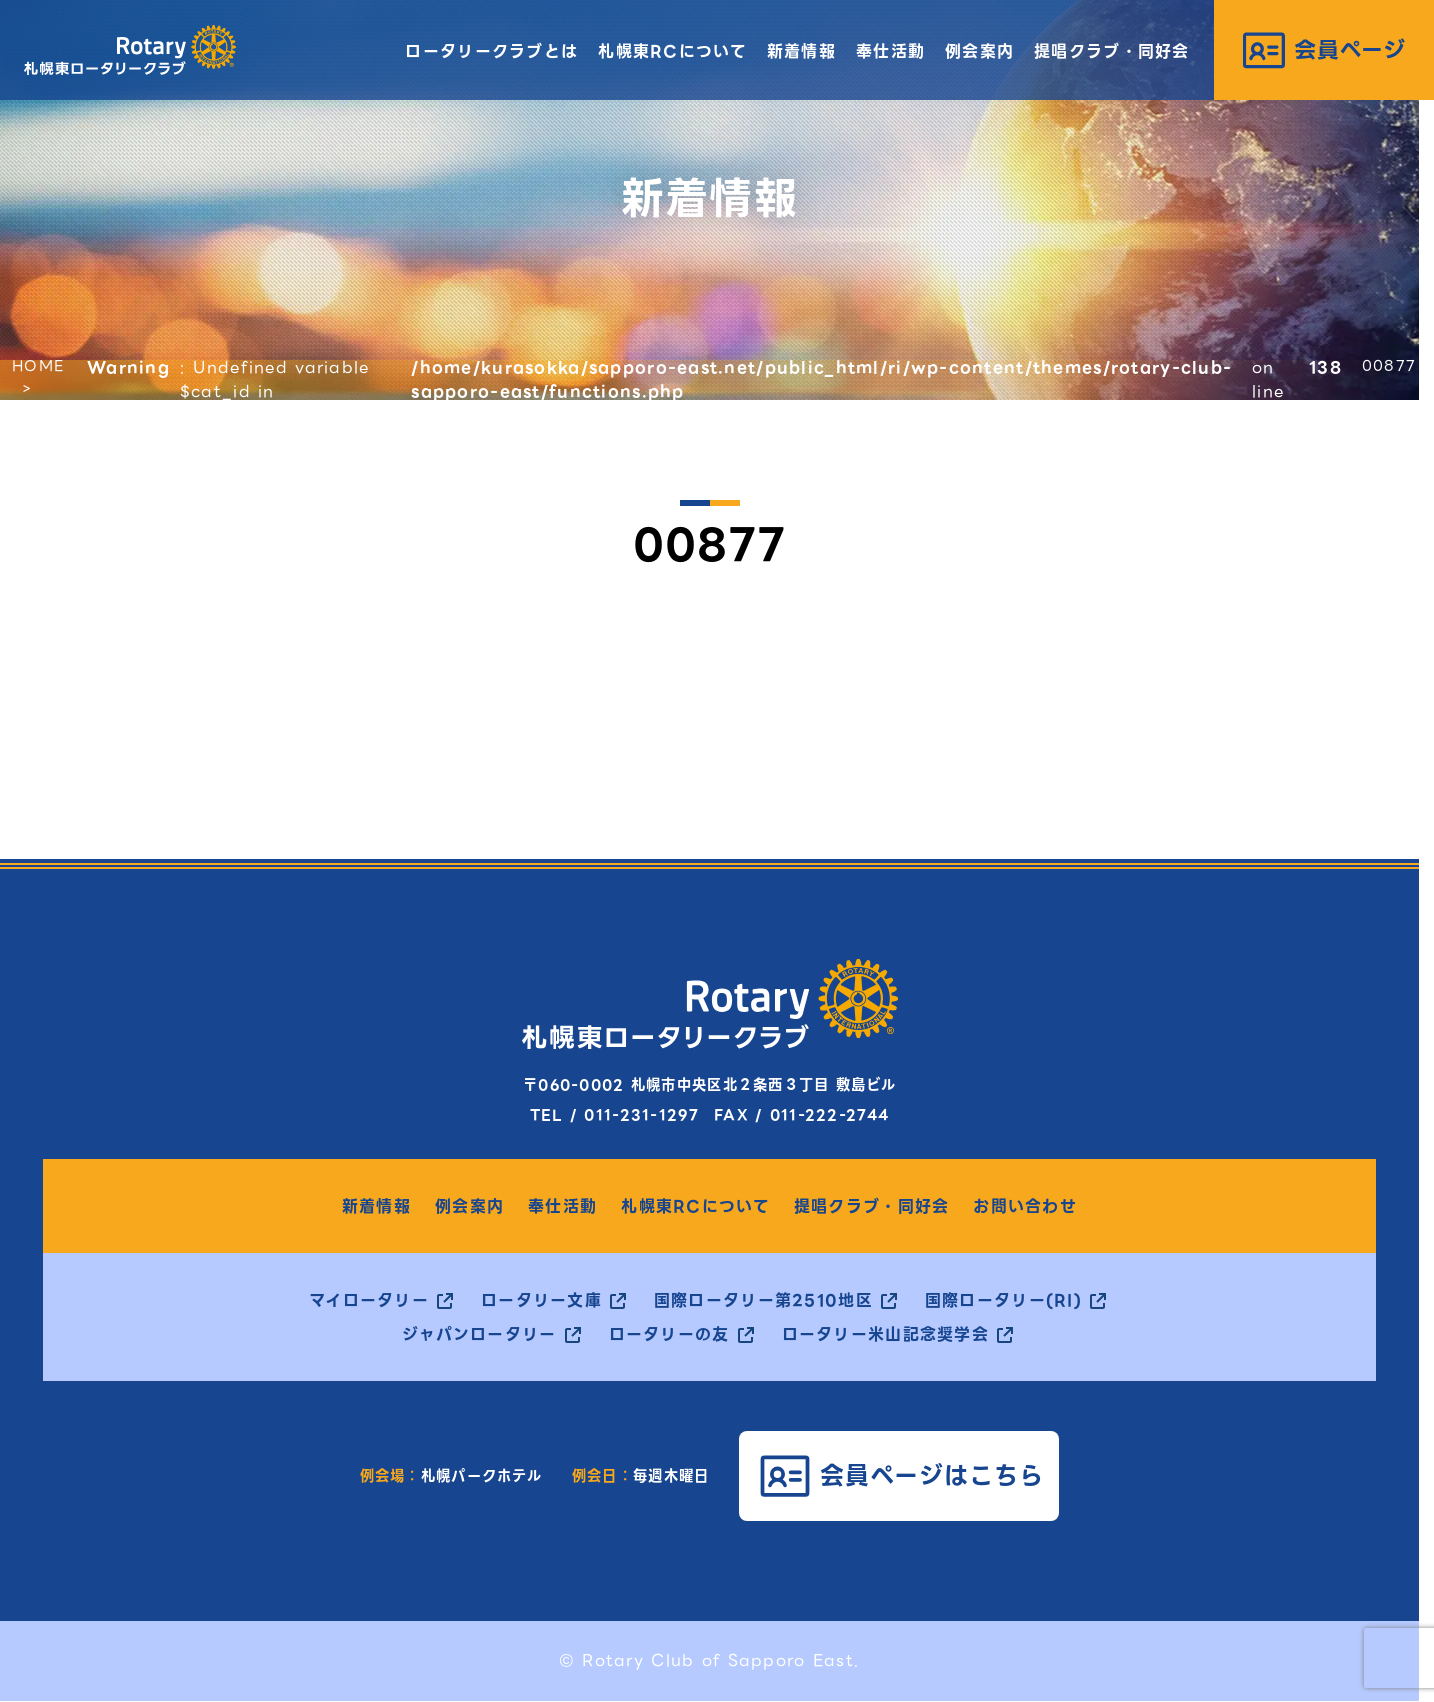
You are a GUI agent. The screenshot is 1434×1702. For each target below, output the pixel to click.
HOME (38, 366)
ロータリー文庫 (541, 1301)
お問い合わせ (1025, 1207)
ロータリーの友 (669, 1335)
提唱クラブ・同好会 (1112, 51)
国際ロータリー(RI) (1003, 1301)
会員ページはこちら (932, 1475)
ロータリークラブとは (491, 51)
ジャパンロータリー (479, 1335)
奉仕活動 (890, 51)
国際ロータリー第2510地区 (763, 1301)
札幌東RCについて (672, 51)
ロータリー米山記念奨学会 (885, 1335)
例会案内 (979, 51)
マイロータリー (369, 1301)
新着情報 (801, 51)
